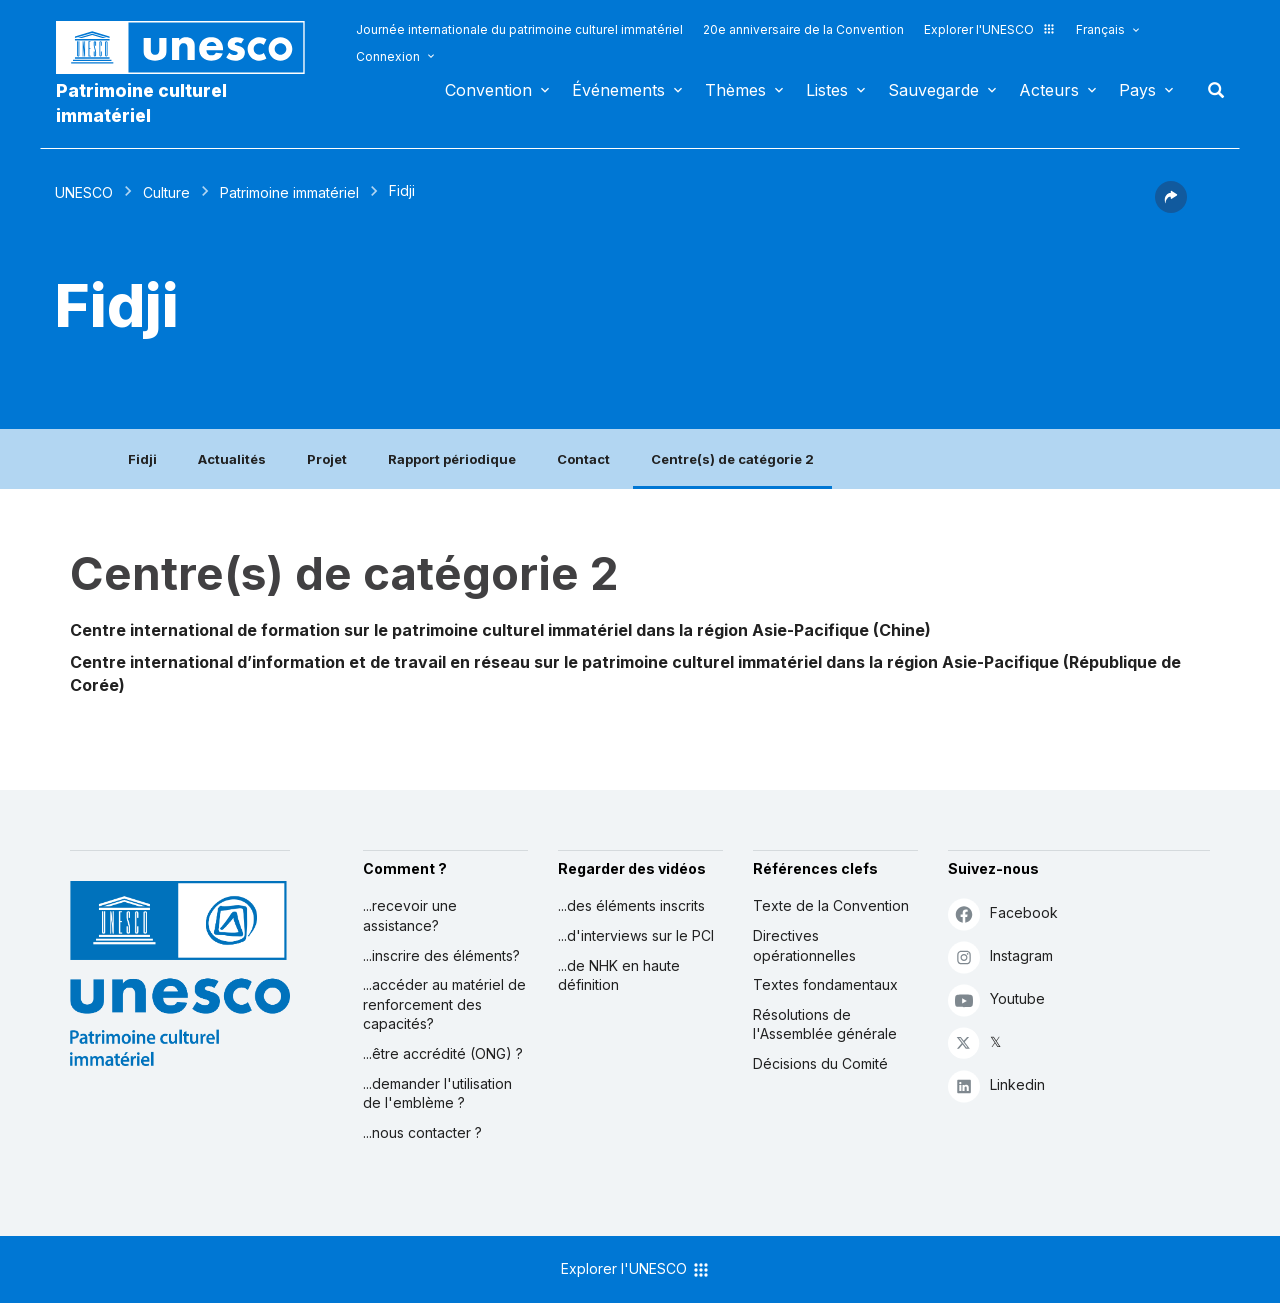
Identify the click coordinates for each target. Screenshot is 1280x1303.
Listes (827, 90)
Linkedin (996, 1085)
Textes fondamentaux (825, 984)
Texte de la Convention (831, 905)
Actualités (232, 459)
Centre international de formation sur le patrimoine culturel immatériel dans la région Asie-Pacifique (469, 630)
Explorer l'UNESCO (990, 29)
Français (1100, 29)
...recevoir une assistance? (410, 915)
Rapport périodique (452, 459)
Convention (488, 90)
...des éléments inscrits (631, 905)
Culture (166, 192)
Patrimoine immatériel (289, 192)
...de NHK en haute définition (619, 975)
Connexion (388, 56)
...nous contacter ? (422, 1132)
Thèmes (735, 90)
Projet (327, 459)
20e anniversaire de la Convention (803, 29)
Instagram (1000, 956)
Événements (618, 90)
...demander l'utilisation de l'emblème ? (437, 1093)
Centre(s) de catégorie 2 (732, 459)
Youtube (996, 999)
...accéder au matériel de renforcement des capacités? (444, 1004)
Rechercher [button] (1210, 90)
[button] (1171, 207)
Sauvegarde (933, 90)
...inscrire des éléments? (441, 955)
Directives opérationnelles (804, 945)
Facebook (1003, 913)
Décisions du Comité (820, 1063)
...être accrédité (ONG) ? (443, 1053)
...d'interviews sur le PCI (636, 935)
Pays (1137, 90)
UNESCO (84, 192)
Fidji (142, 459)
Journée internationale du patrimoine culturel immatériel (519, 29)
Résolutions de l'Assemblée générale (825, 1024)
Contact (583, 459)
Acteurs (1049, 90)
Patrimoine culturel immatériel (141, 103)
